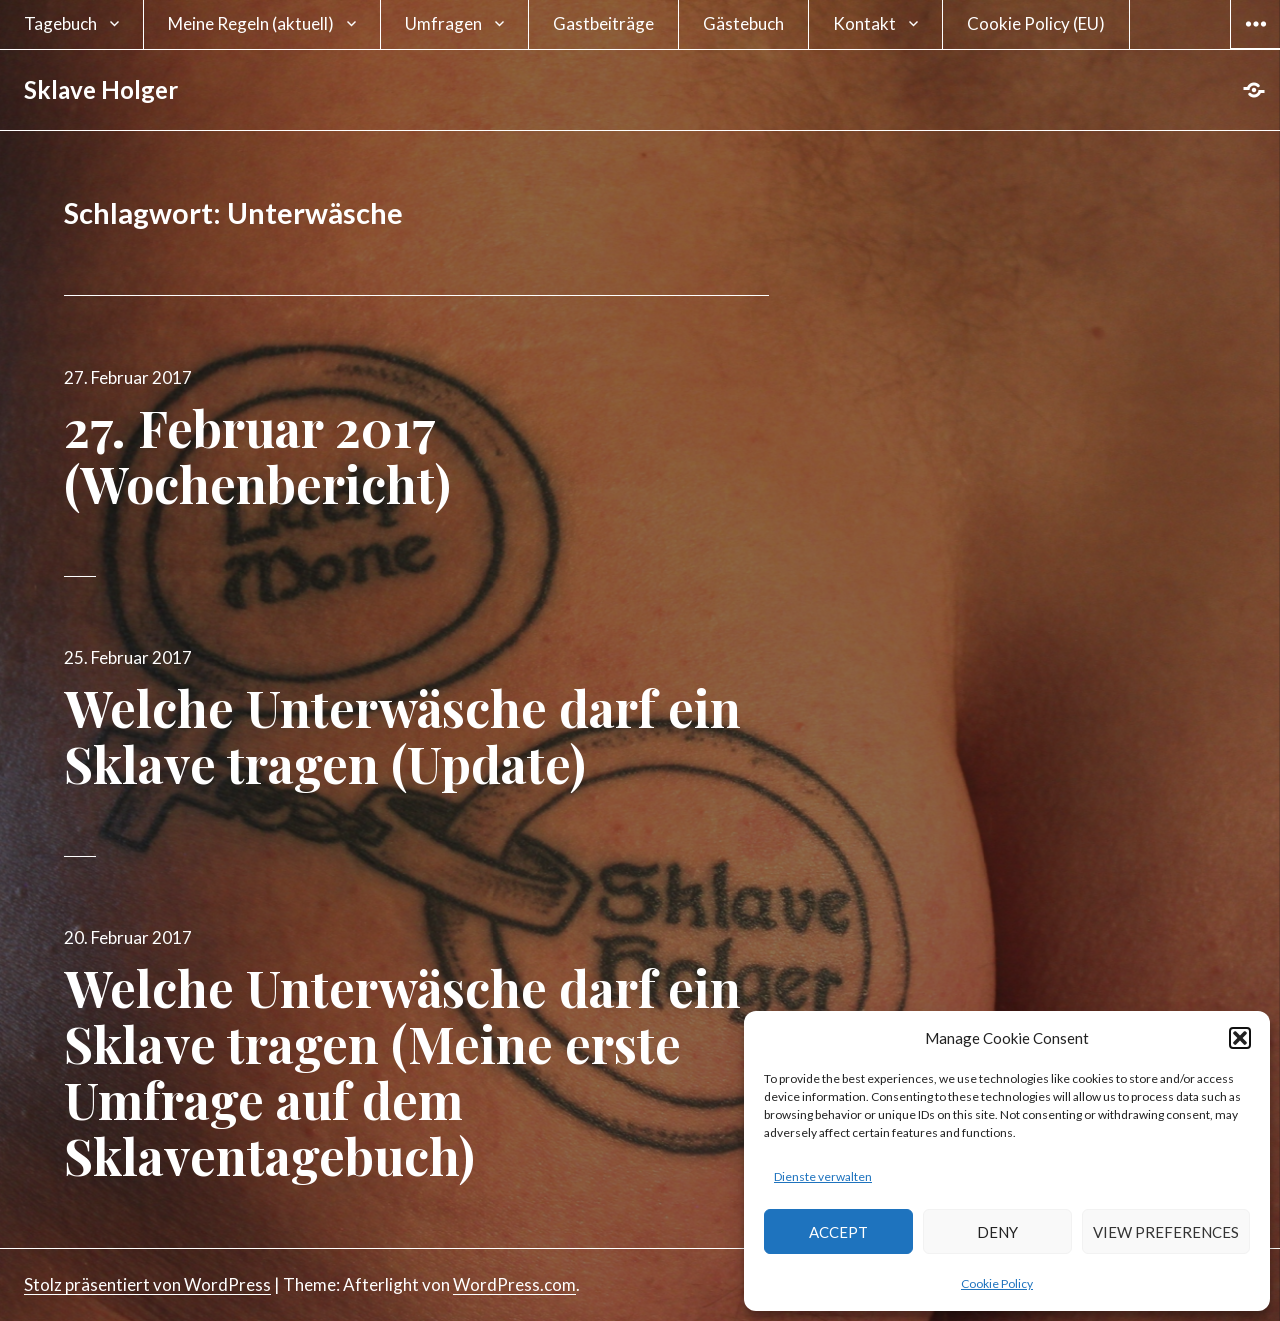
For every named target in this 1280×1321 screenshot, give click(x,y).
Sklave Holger (101, 89)
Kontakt (864, 23)
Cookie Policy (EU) (1036, 23)
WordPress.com (514, 1284)
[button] (1240, 1038)
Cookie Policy (997, 1283)
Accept (838, 1232)
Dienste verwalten (823, 1176)
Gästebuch (743, 23)
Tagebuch (60, 23)
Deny (997, 1232)
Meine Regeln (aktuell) (251, 23)
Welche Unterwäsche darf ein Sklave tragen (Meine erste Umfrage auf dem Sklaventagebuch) (402, 1071)
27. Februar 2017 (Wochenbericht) (257, 455)
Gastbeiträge (603, 23)
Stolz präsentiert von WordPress (147, 1284)
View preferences (1166, 1232)
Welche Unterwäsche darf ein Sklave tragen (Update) (402, 735)
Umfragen (443, 23)
